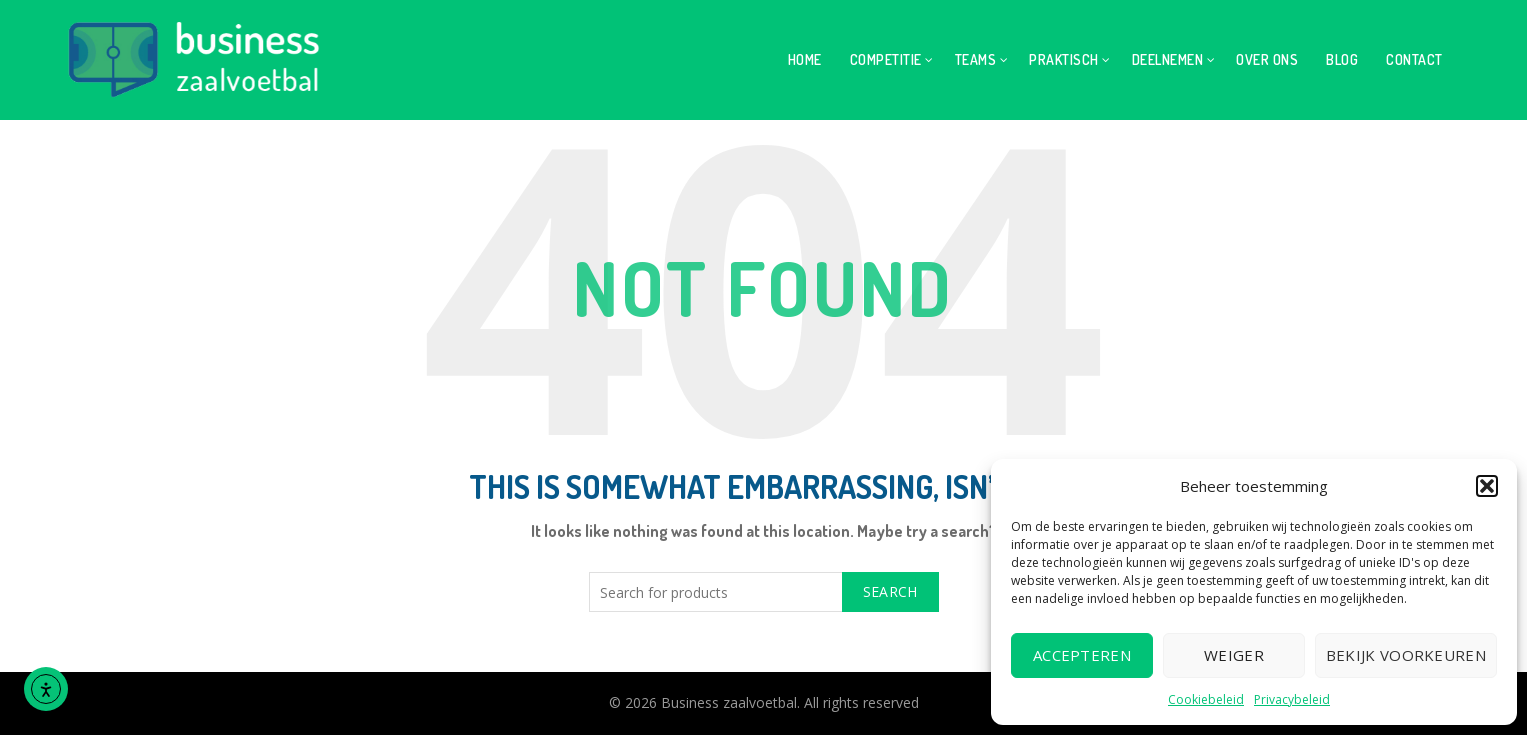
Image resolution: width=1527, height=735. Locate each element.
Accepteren (1082, 655)
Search (890, 591)
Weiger (1234, 655)
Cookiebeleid (1206, 699)
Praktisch (1064, 59)
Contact (1414, 59)
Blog (1342, 59)
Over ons (1267, 59)
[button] (1487, 486)
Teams (976, 59)
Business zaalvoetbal (729, 702)
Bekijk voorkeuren (1406, 655)
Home (805, 59)
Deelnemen (1168, 59)
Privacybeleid (1292, 699)
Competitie (886, 59)
